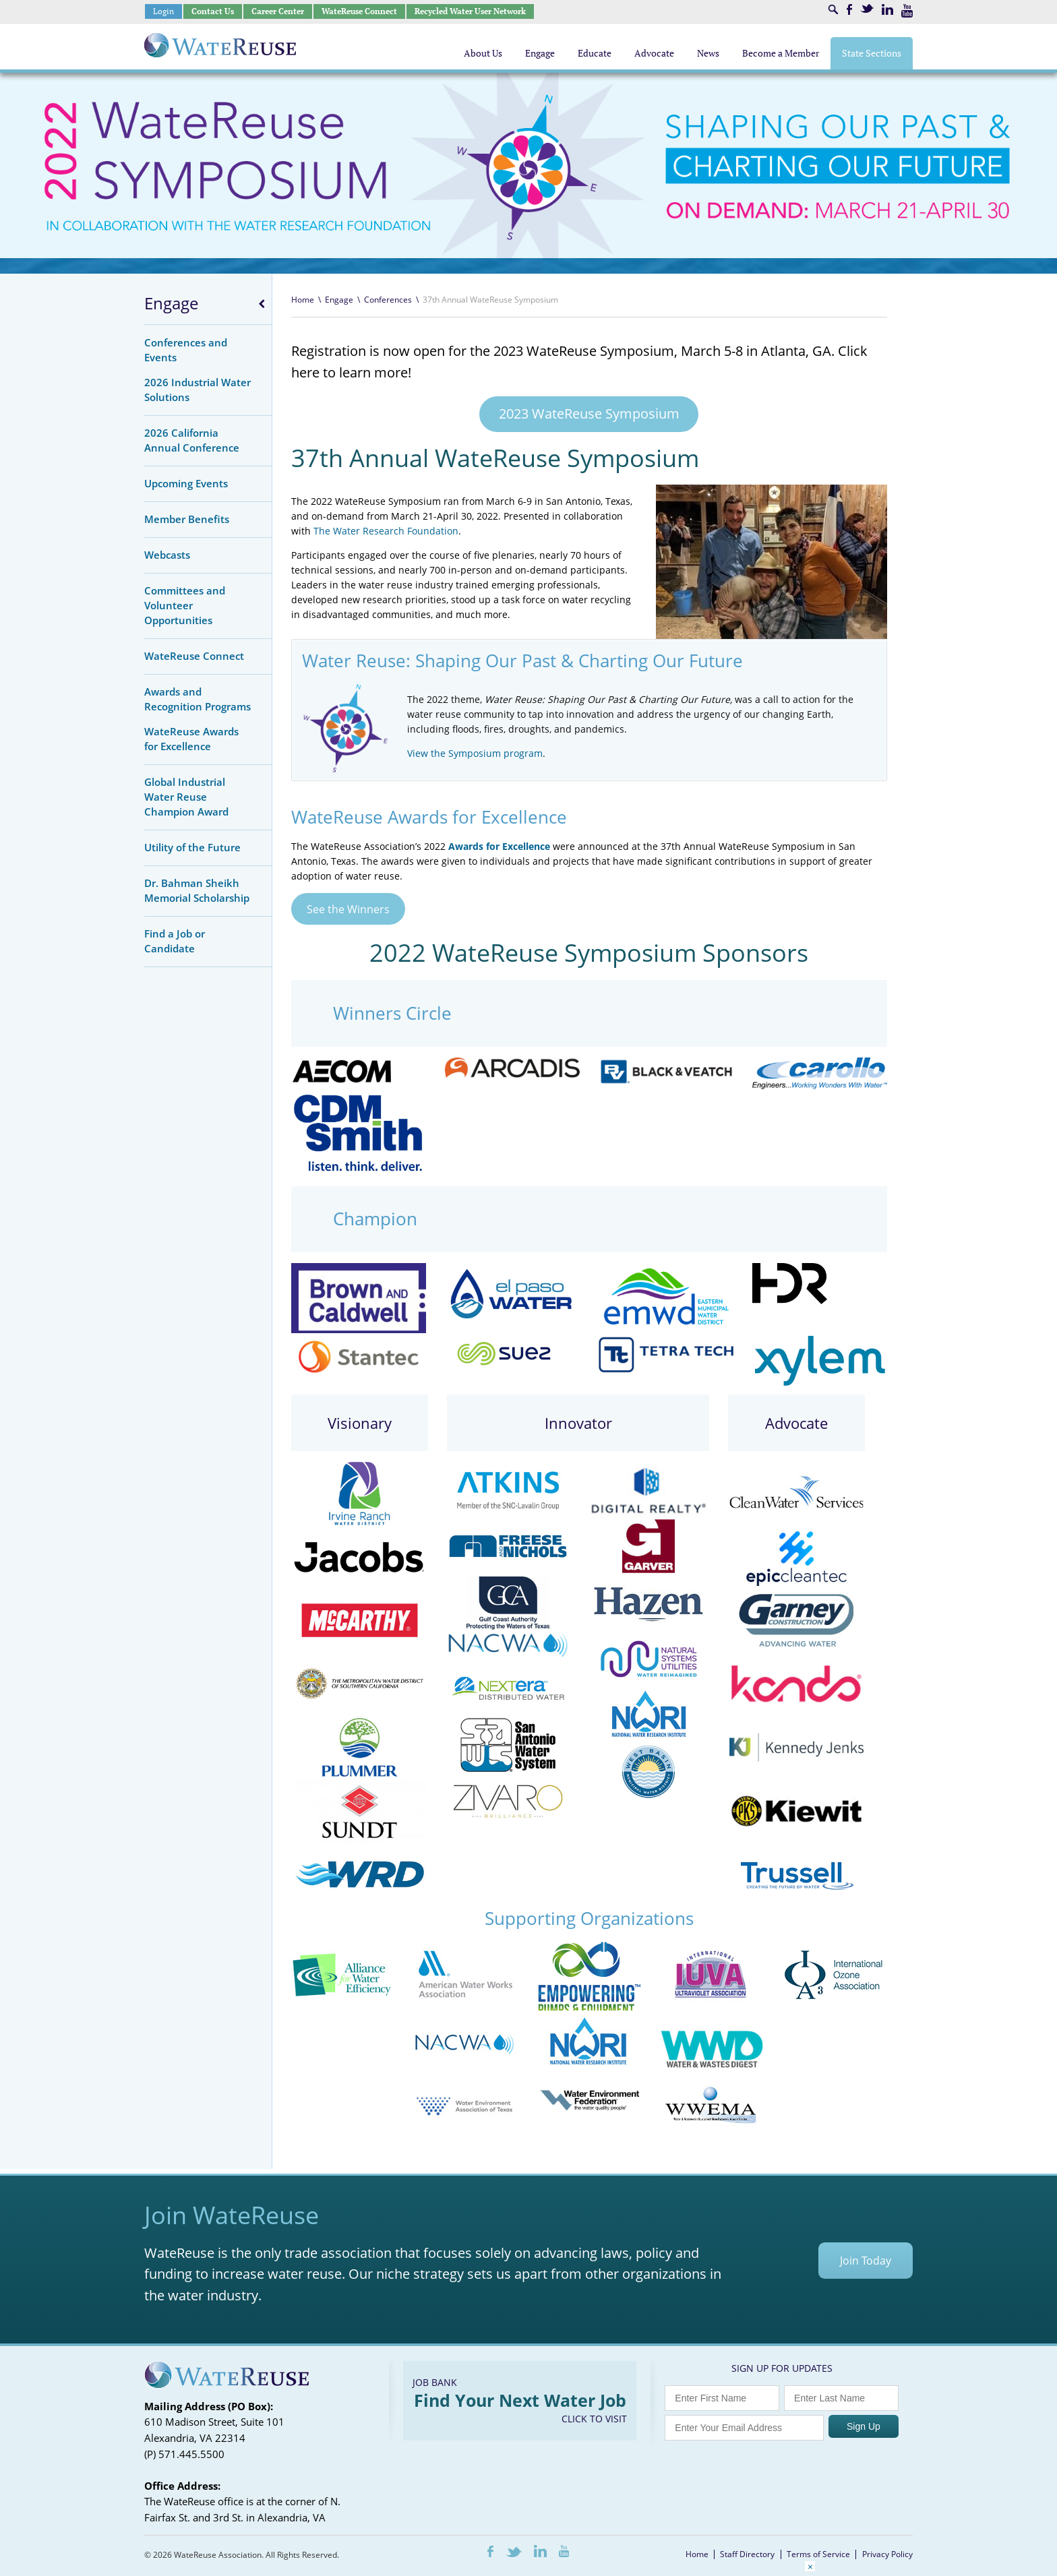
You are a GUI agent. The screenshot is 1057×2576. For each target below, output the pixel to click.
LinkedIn (887, 9)
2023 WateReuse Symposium (589, 413)
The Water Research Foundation (385, 530)
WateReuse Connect (359, 11)
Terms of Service (818, 2554)
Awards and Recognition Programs (197, 699)
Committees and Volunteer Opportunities (184, 605)
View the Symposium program (475, 753)
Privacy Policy (887, 2554)
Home (302, 299)
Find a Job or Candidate (174, 941)
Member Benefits (186, 519)
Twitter (867, 8)
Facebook (849, 9)
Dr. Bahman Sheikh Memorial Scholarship (196, 890)
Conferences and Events (185, 350)
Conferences (388, 299)
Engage (171, 303)
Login (163, 11)
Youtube (907, 11)
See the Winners (348, 909)
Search (833, 9)
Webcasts (167, 554)
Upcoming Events (186, 483)
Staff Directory (747, 2554)
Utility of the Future (192, 847)
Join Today (865, 2260)
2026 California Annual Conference (191, 440)
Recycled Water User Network (470, 11)
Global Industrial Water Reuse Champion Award (186, 796)
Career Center (277, 11)
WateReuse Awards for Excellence (191, 739)
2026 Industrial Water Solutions (197, 389)
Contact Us (212, 11)
